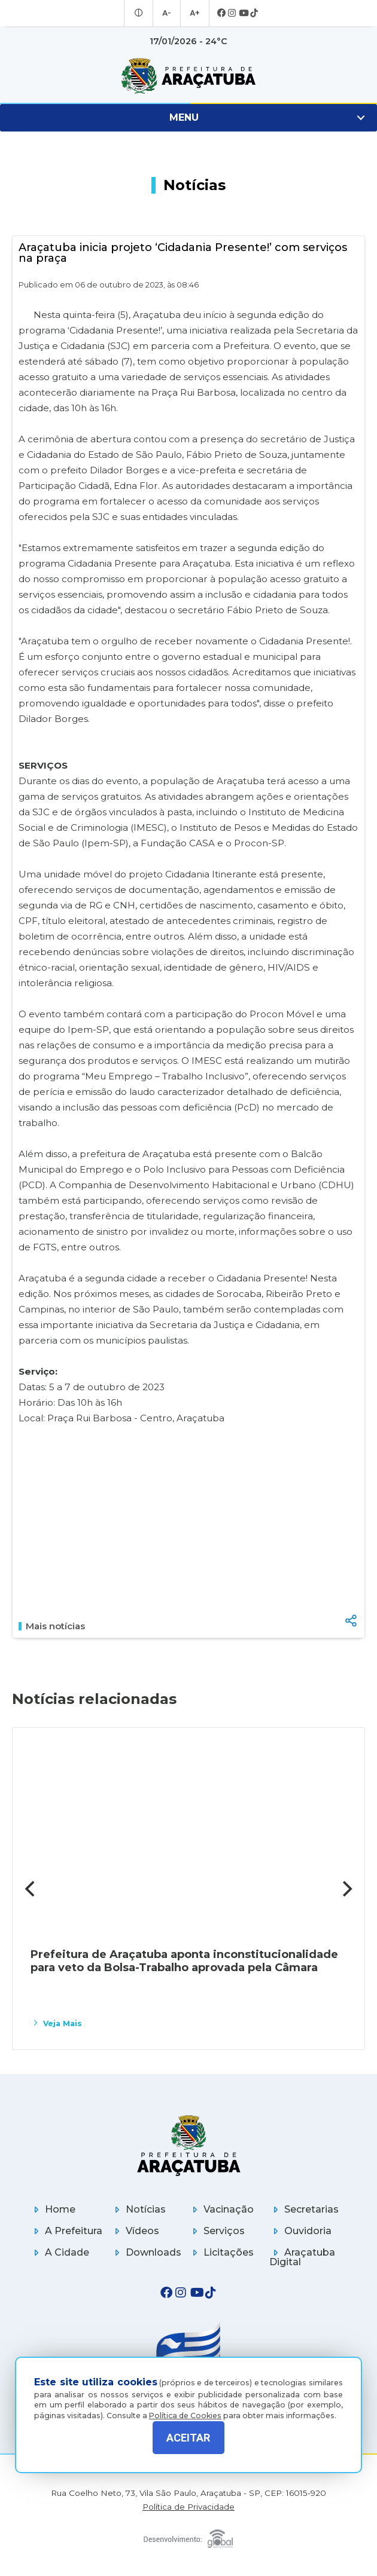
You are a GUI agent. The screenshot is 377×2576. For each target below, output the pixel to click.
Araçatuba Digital (302, 2257)
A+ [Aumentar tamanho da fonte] (193, 13)
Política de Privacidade (188, 2507)
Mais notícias (52, 1626)
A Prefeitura (66, 2231)
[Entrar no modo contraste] (140, 13)
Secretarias (304, 2209)
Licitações (221, 2252)
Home (52, 2209)
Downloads (146, 2252)
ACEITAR (188, 2437)
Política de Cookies (185, 2406)
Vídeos (135, 2231)
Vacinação (221, 2209)
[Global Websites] (188, 2535)
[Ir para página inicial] (188, 76)
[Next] (346, 1889)
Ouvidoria (300, 2231)
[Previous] (31, 1889)
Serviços (216, 2231)
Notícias (138, 2209)
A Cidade (59, 2252)
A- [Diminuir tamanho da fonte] (167, 13)
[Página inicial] (188, 2145)
